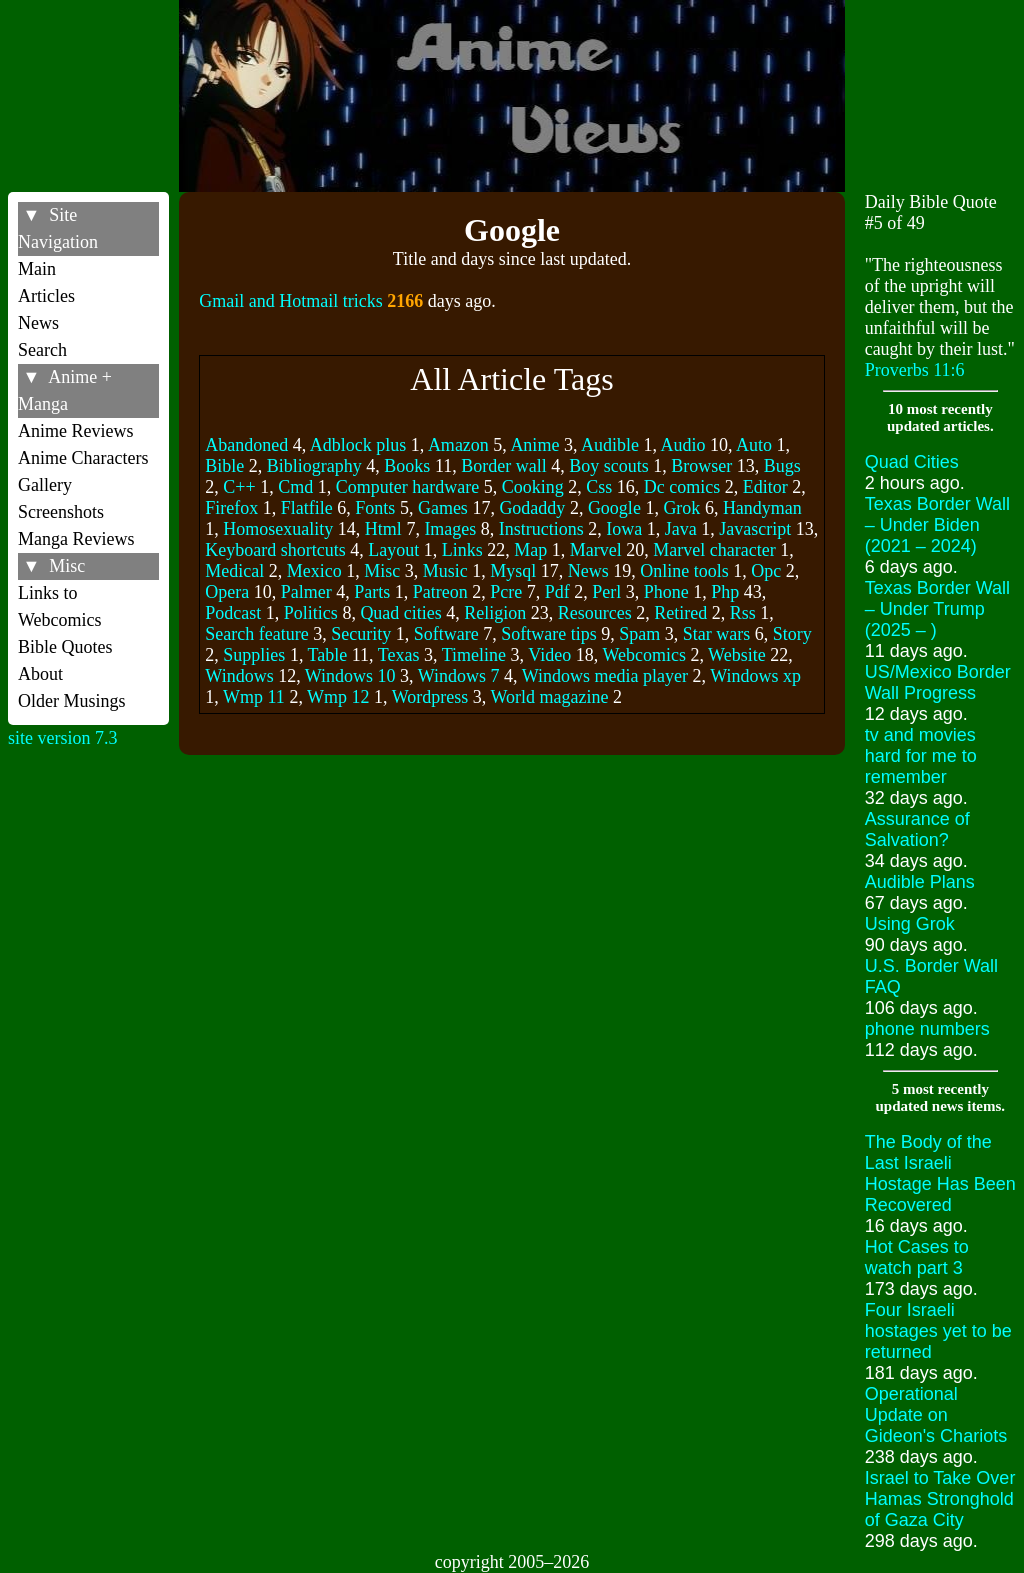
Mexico (314, 571)
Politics (311, 613)
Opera (227, 592)
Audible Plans (920, 882)
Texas (399, 655)
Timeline (474, 655)
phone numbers (927, 1029)
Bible (224, 466)
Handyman (762, 508)
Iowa (624, 529)
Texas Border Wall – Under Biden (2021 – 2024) (937, 525)
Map (530, 550)
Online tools (684, 571)
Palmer (306, 592)
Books (407, 466)
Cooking (533, 487)
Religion (495, 613)
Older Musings (72, 701)
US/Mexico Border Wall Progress (938, 682)
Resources (595, 613)
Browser (701, 466)
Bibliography (314, 466)
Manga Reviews (76, 539)
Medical (234, 571)
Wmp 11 (254, 697)
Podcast (233, 613)
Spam (639, 634)
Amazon (458, 445)
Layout (393, 550)
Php (725, 592)
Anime (534, 445)
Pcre (506, 592)
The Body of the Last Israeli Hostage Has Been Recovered (940, 1173)
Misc (382, 571)
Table (328, 655)
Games (443, 508)
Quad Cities (912, 462)
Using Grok (910, 924)
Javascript (755, 529)
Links (462, 550)
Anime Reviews (75, 431)
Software (446, 634)
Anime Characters (83, 458)
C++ (239, 487)
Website (737, 655)
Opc (766, 571)
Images (450, 529)
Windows (239, 676)
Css (599, 487)
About (40, 674)
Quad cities (400, 613)
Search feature (256, 634)
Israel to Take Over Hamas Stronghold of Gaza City (940, 1499)
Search (42, 350)
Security (361, 634)
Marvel (596, 550)
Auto (754, 445)
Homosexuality (278, 529)
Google (614, 508)
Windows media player (605, 676)
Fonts (375, 508)
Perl (606, 592)
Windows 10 (350, 676)
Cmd (295, 487)
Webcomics (644, 655)
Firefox (231, 508)
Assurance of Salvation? (917, 829)
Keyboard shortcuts (275, 550)
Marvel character (714, 550)
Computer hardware (407, 487)
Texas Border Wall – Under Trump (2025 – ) (937, 609)
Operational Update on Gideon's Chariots (936, 1415)
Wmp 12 (338, 697)
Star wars (716, 634)
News (38, 323)
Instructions (541, 529)
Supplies (254, 655)
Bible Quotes (65, 647)
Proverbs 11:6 (915, 370)
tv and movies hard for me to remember (921, 756)
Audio (682, 445)
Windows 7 (459, 676)
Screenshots (61, 512)
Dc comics (682, 487)
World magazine (549, 697)
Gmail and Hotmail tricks (290, 301)
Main (37, 269)
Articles (46, 296)
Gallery (45, 485)
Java (681, 529)
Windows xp (755, 676)
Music (445, 571)
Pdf (557, 592)
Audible (610, 445)
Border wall (503, 466)
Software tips (548, 634)
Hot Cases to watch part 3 (917, 1257)
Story (792, 634)
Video (549, 655)
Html (383, 529)
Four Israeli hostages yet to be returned (938, 1331)
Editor (765, 487)
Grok (681, 508)
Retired (680, 613)
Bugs (782, 466)
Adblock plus (358, 445)
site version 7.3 (63, 738)
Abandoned (246, 445)
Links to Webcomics (60, 606)
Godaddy (532, 508)
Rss (743, 613)
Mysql (513, 571)
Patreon (440, 592)
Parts (372, 592)
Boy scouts (609, 466)
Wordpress (430, 697)
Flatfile (307, 508)
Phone (666, 592)
